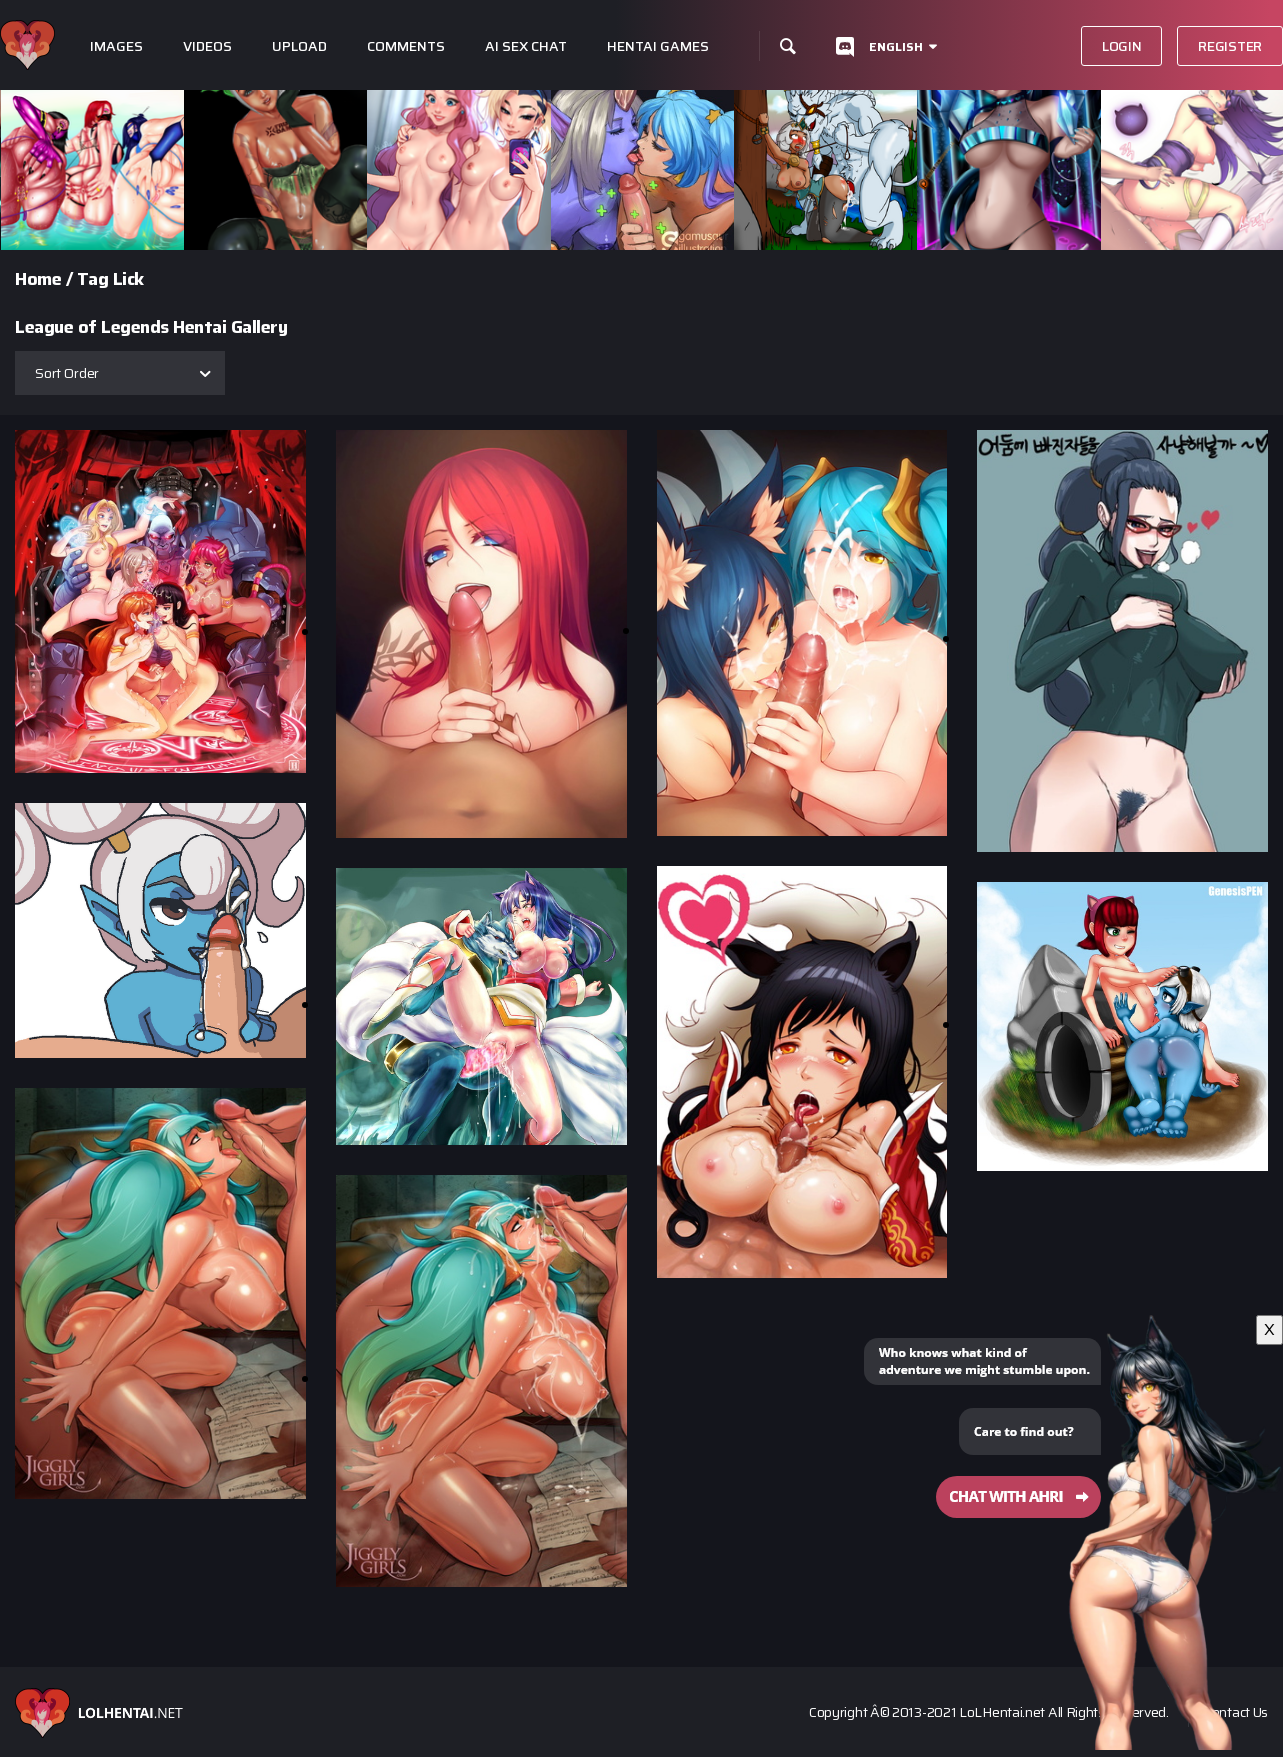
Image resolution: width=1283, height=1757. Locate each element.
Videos (207, 46)
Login (1122, 46)
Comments (406, 46)
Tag (93, 279)
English (896, 46)
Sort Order (67, 373)
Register (1230, 46)
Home (38, 279)
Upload (299, 46)
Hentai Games (658, 46)
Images (116, 46)
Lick (128, 279)
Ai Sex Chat (526, 46)
